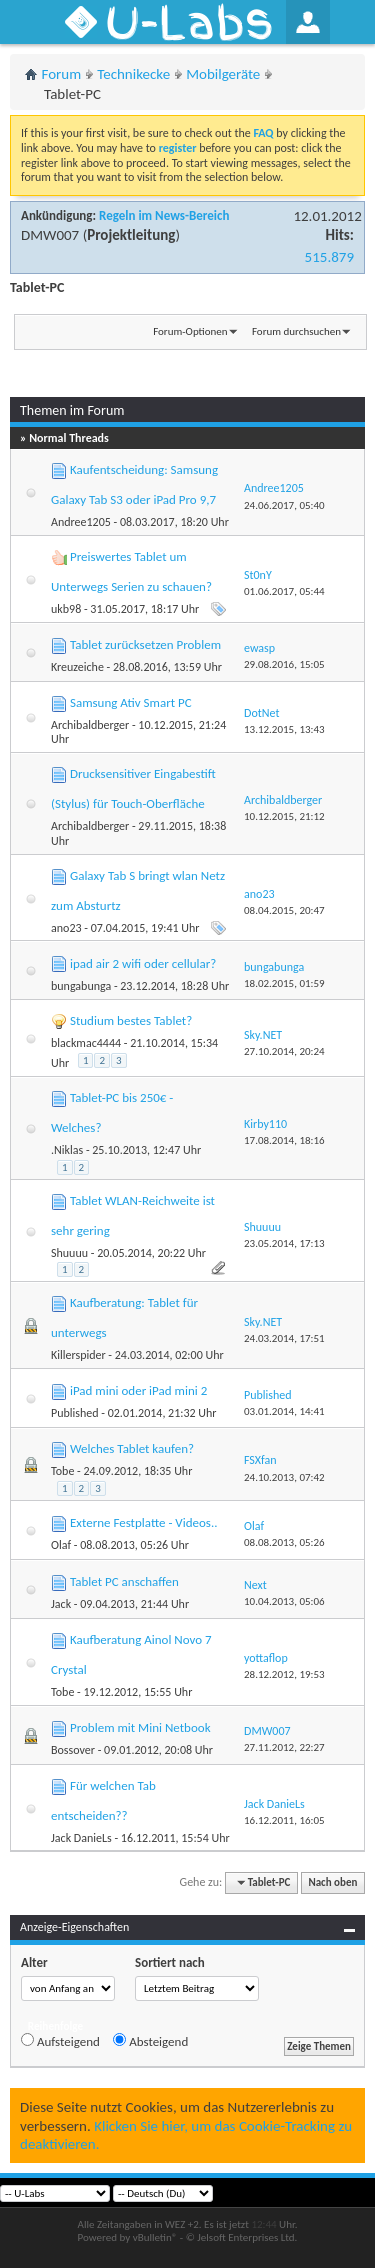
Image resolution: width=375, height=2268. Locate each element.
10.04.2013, (284, 1601)
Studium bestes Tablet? (131, 1020)
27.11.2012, (284, 1747)
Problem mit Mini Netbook (140, 1727)
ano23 (66, 928)
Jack (61, 1604)
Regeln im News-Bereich (164, 215)
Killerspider (78, 1355)
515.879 (329, 257)
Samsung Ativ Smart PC (131, 702)
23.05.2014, (284, 1243)
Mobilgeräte (223, 74)
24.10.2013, (284, 1477)
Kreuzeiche (77, 667)
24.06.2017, (284, 505)
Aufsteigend (60, 2041)
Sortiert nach (170, 1962)
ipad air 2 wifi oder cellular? (143, 963)
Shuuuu (69, 1253)
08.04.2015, (284, 910)
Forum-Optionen (190, 331)
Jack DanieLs (81, 1838)
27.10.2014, (284, 1051)
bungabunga (81, 986)
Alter (34, 1962)
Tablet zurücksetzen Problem (145, 644)
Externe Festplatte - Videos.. (144, 1522)
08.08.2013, (284, 1542)
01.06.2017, (284, 591)
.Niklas (67, 1150)
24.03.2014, (284, 1338)
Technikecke (133, 74)
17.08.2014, (284, 1140)
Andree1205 (81, 522)
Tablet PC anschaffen (124, 1581)
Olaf (61, 1545)
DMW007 (50, 235)
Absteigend (150, 2041)
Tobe (62, 1471)
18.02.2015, (284, 983)
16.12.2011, (284, 1820)
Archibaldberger (90, 725)
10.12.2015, (284, 816)
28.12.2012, (284, 1674)
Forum (62, 74)
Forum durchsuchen (296, 331)
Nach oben (332, 1882)
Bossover (73, 1750)
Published (75, 1413)
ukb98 (66, 609)
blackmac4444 (86, 1043)
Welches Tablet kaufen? (132, 1448)
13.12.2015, (284, 729)
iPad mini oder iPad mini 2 (138, 1390)
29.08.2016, (284, 664)
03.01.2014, (284, 1411)
